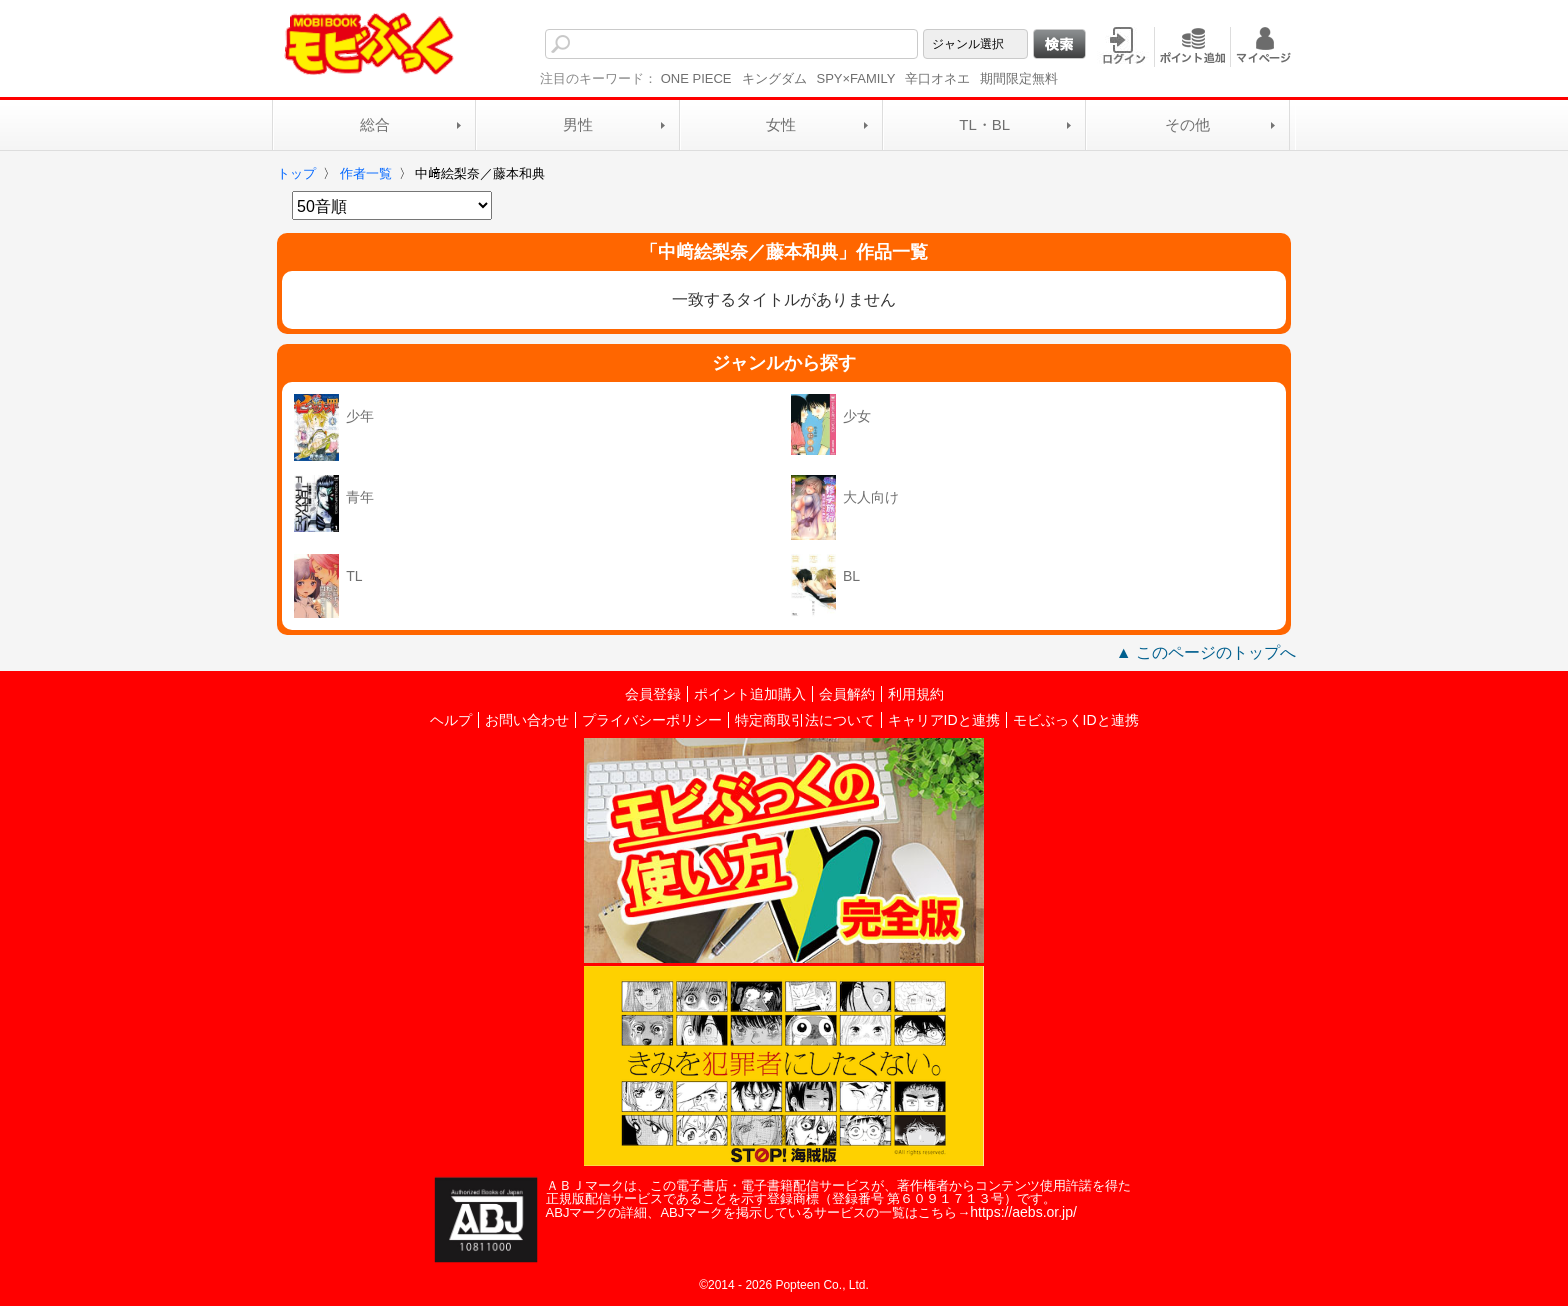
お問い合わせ (527, 720)
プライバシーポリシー (652, 720)
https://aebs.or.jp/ (1023, 1212)
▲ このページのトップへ (1206, 652)
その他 (1187, 124)
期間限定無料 (1019, 78)
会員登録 (653, 694)
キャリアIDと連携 (944, 720)
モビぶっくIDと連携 (1076, 720)
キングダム (774, 78)
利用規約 (916, 694)
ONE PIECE (696, 78)
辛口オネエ (937, 78)
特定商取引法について (805, 720)
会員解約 (847, 694)
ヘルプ (451, 720)
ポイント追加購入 (750, 694)
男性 (578, 124)
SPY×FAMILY (856, 78)
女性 (781, 124)
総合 (375, 124)
